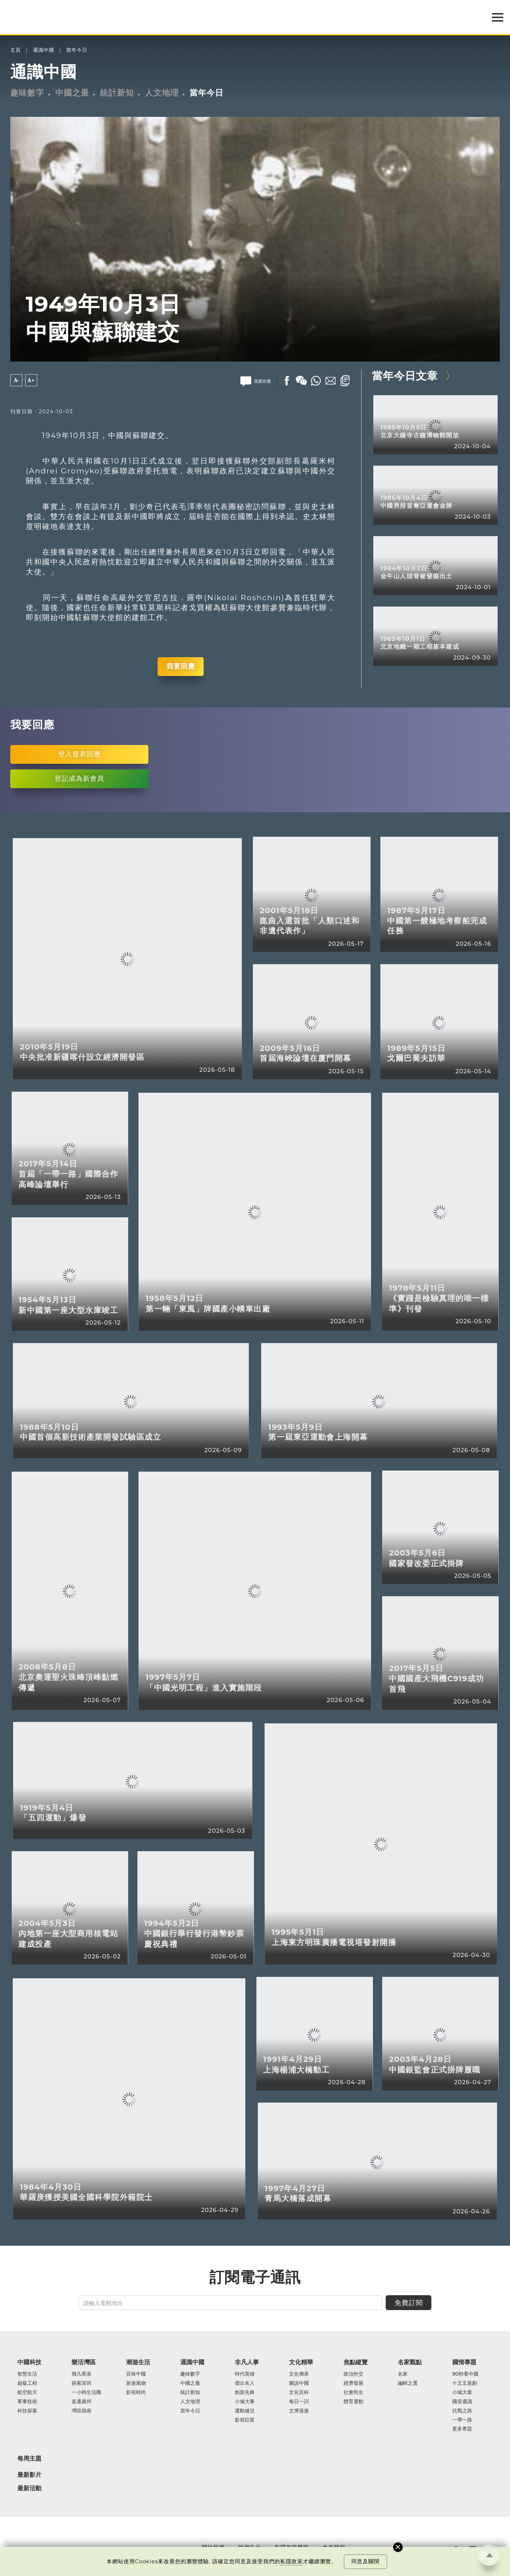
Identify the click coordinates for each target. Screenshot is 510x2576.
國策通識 (462, 2402)
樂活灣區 (84, 2362)
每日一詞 (299, 2402)
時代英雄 (245, 2374)
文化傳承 (299, 2374)
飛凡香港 (81, 2374)
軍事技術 (27, 2402)
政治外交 (353, 2374)
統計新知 (117, 93)
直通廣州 (81, 2402)
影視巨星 (245, 2420)
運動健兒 (245, 2411)
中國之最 (72, 93)
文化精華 (301, 2362)
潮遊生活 (138, 2362)
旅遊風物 (136, 2383)
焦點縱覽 (356, 2362)
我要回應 (180, 666)
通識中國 (43, 50)
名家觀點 (410, 2362)
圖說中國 (299, 2383)
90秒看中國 (465, 2374)
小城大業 (462, 2392)
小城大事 (245, 2402)
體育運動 (353, 2402)
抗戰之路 (462, 2411)
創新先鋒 (245, 2392)
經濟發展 (353, 2383)
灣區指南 (81, 2411)
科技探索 (27, 2411)
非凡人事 (247, 2362)
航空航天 (27, 2392)
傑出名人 (245, 2383)
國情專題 (464, 2362)
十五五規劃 (464, 2383)
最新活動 (29, 2488)
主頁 (15, 50)
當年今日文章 (405, 375)
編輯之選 (408, 2383)
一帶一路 (462, 2420)
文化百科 (299, 2392)
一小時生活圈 (86, 2392)
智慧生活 (27, 2374)
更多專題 (462, 2429)
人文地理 (162, 93)
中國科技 (29, 2362)
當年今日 (76, 50)
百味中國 (136, 2374)
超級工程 (27, 2383)
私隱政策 (291, 2561)
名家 (403, 2374)
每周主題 (29, 2458)
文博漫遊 (299, 2411)
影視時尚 (136, 2392)
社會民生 (353, 2392)
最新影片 (29, 2475)
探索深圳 (81, 2383)
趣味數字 (27, 93)
